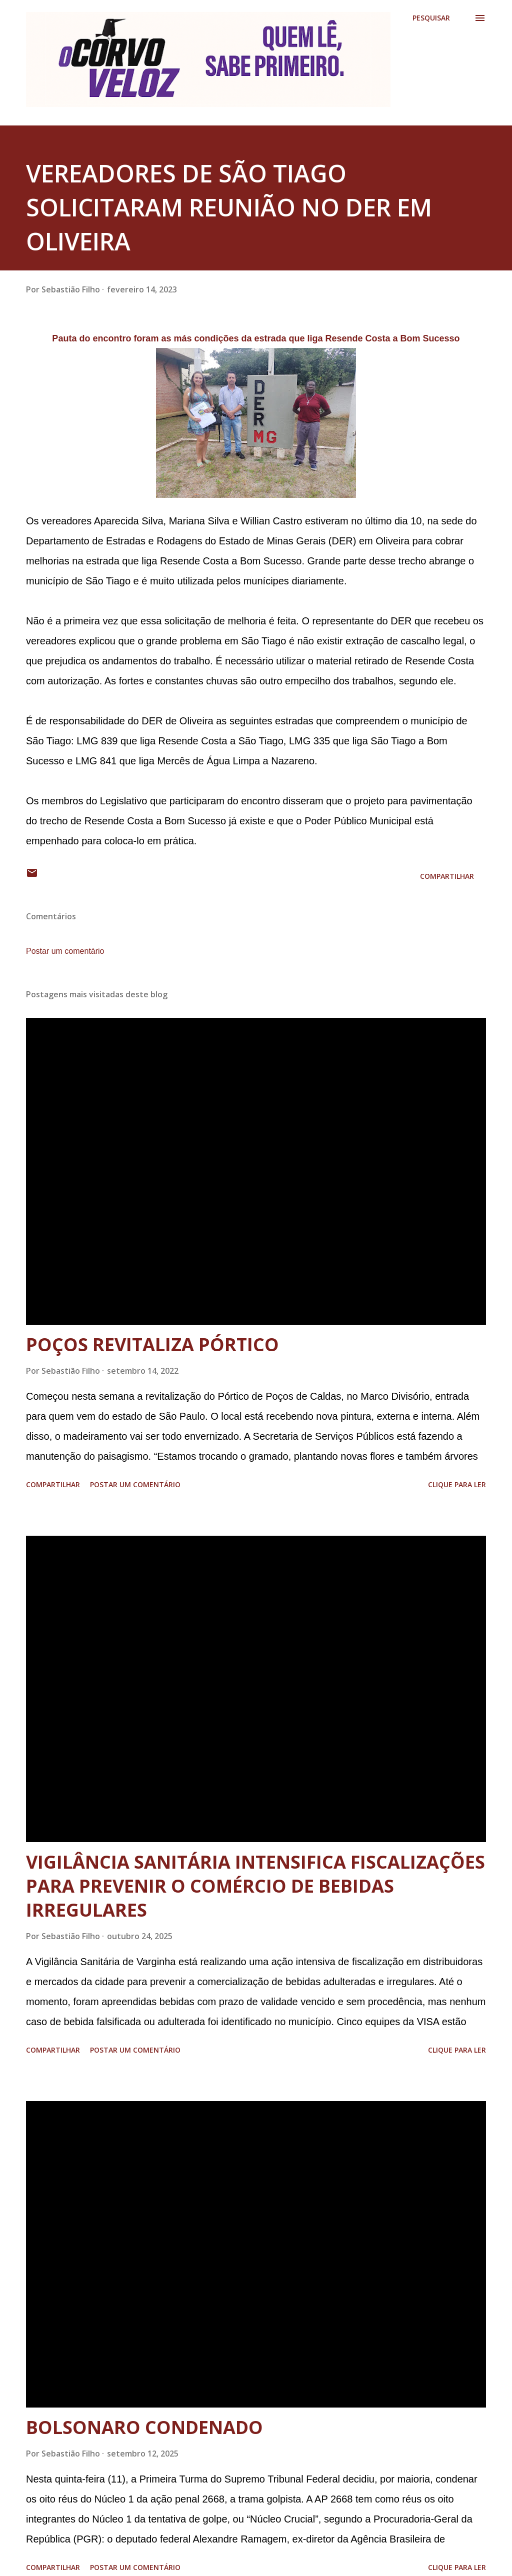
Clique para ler (457, 1484)
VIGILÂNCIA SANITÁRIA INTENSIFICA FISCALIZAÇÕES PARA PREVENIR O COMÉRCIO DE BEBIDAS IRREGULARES (255, 1886)
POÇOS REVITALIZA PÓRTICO (152, 1344)
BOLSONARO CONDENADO (144, 2427)
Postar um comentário (65, 951)
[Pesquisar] (431, 18)
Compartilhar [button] (447, 876)
